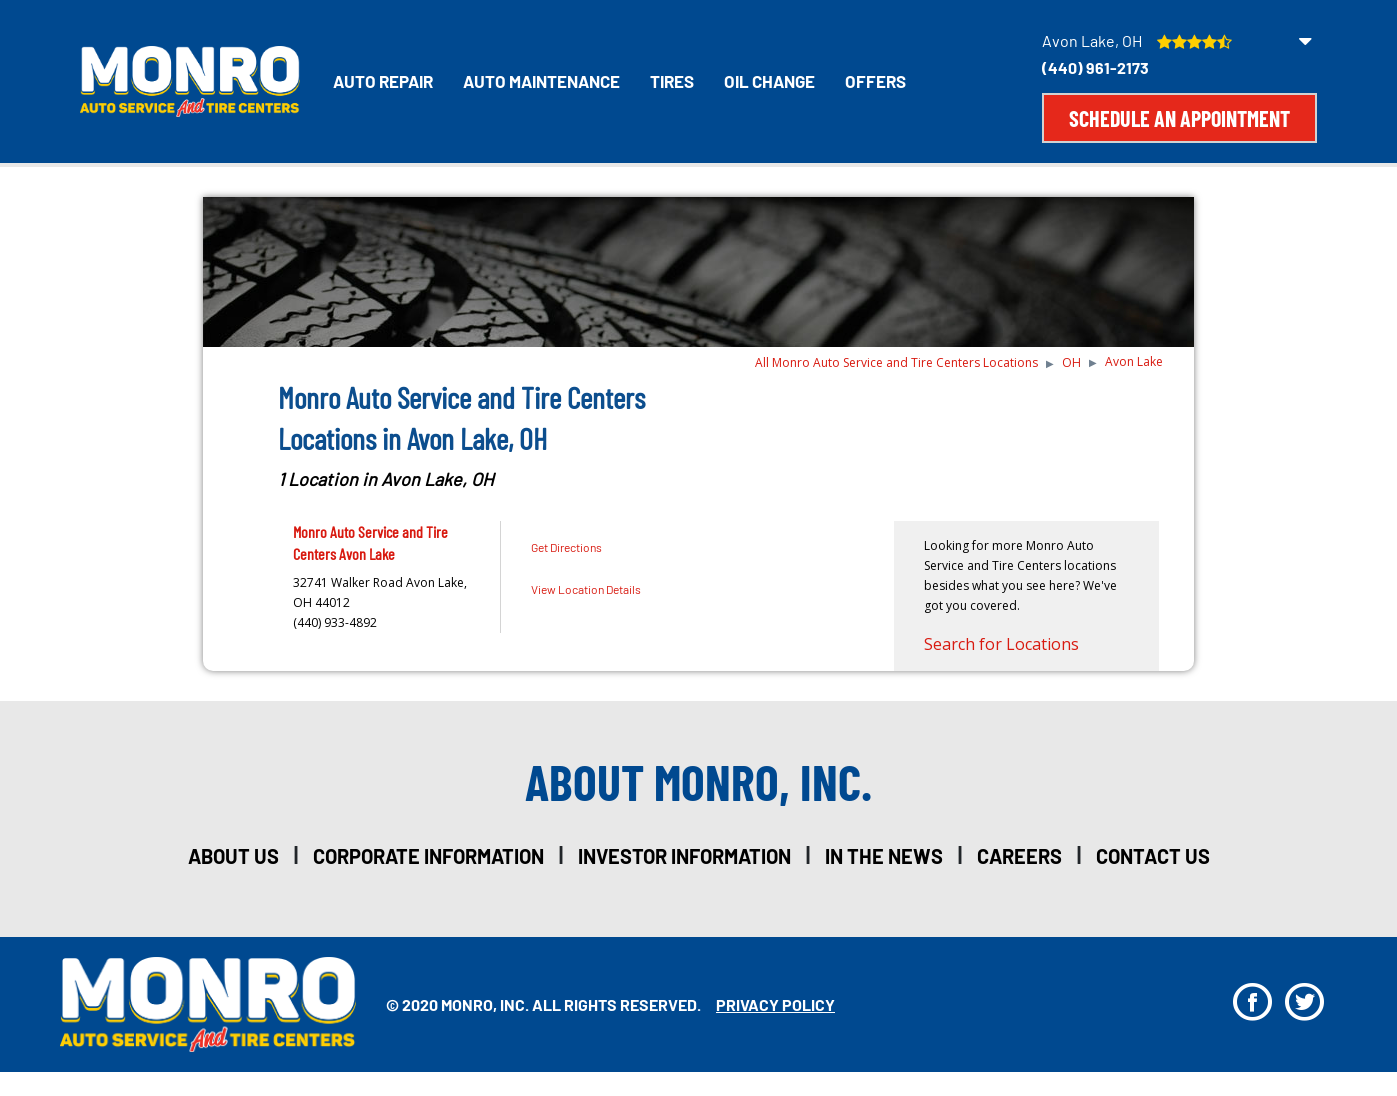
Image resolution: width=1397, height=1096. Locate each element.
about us (233, 856)
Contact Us (1153, 856)
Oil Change (769, 81)
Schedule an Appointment (1179, 118)
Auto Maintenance (541, 81)
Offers (875, 81)
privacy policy (775, 1004)
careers (1019, 856)
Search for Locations (1001, 644)
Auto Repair (383, 81)
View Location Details (586, 589)
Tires (672, 81)
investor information (684, 856)
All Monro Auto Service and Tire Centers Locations (896, 362)
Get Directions (566, 547)
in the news (884, 856)
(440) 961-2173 (1095, 67)
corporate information (428, 856)
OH (1071, 362)
